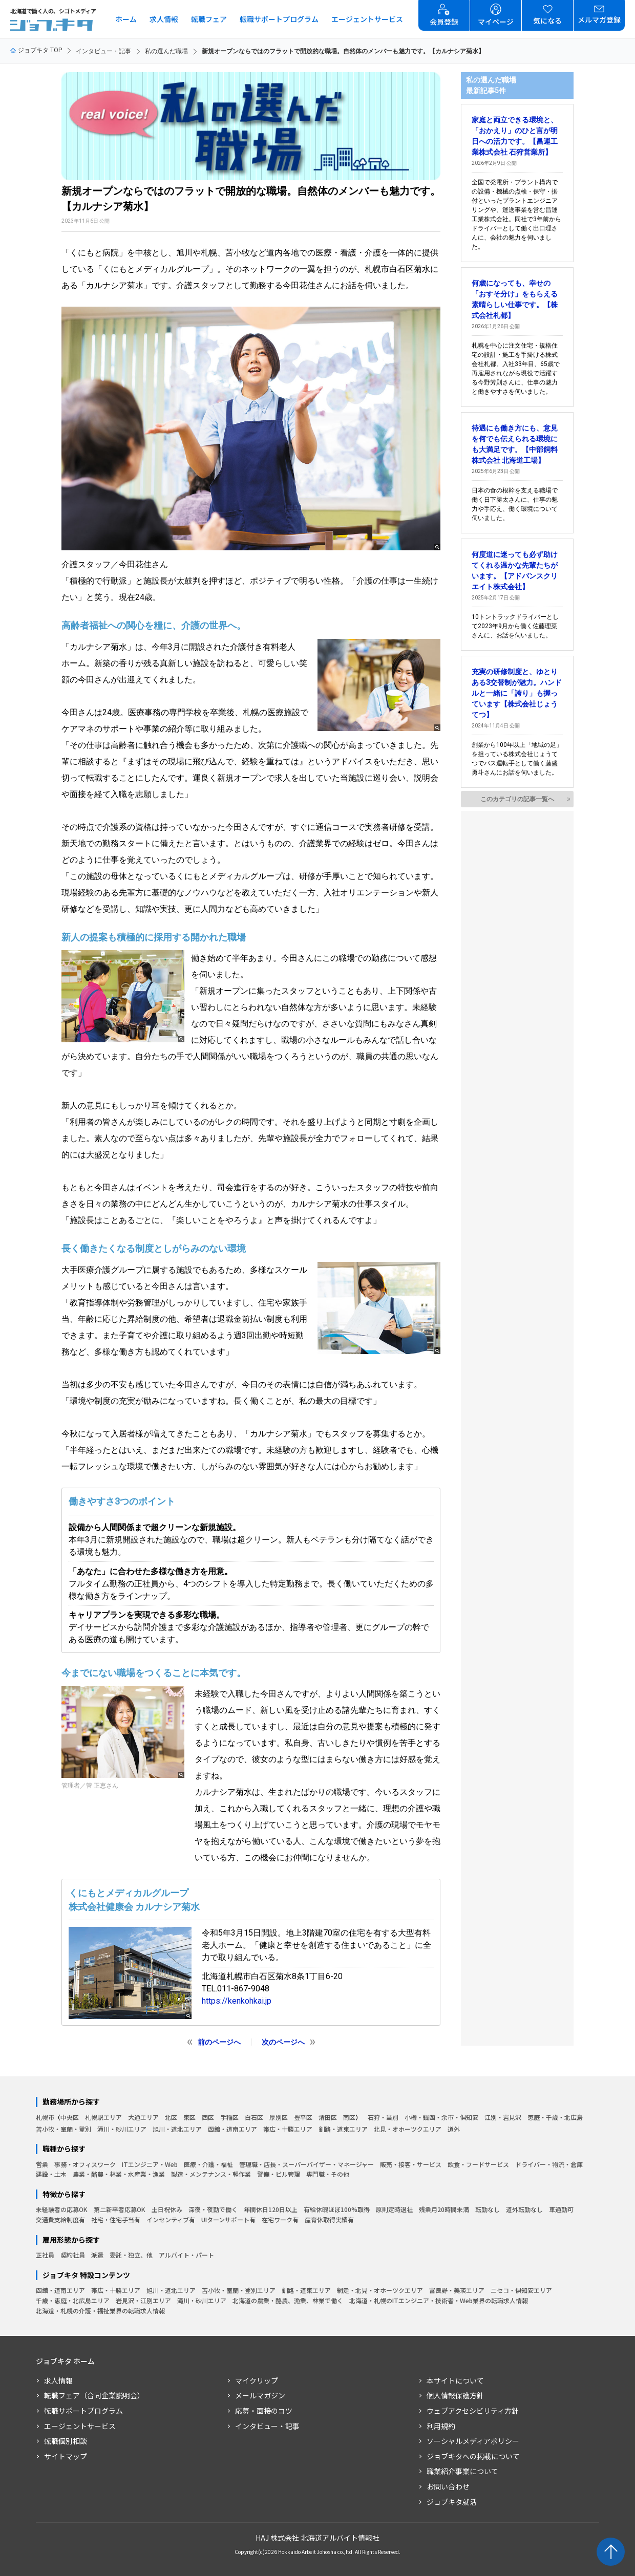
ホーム (126, 19)
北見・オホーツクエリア (407, 2128)
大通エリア (143, 2117)
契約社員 (72, 2254)
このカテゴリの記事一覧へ (517, 799)
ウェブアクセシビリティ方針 (473, 2411)
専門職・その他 (327, 2174)
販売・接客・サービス (410, 2164)
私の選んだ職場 (166, 51)
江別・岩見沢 (502, 2117)
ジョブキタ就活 (452, 2502)
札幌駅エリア (103, 2117)
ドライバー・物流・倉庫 (549, 2164)
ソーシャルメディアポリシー (473, 2441)
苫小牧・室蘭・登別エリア (239, 2290)
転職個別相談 (65, 2441)
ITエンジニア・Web (150, 2164)
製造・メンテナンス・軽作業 (211, 2174)
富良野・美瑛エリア (456, 2290)
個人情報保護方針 (455, 2395)
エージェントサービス (367, 19)
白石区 (254, 2117)
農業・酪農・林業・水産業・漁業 (119, 2174)
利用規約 (441, 2426)
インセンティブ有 (170, 2219)
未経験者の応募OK (62, 2209)
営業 (42, 2164)
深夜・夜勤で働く (213, 2209)
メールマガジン (260, 2395)
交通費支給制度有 (60, 2219)
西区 (208, 2117)
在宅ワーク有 (280, 2219)
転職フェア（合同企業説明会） (94, 2395)
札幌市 (45, 2117)
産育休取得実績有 (329, 2219)
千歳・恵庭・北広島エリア (73, 2300)
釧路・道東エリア (343, 2128)
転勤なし (487, 2209)
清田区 (328, 2117)
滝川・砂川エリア (121, 2128)
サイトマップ (65, 2456)
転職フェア (209, 19)
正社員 (45, 2254)
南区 (349, 2117)
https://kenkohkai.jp (236, 2001)
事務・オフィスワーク (85, 2164)
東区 (189, 2117)
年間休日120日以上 (271, 2209)
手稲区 (229, 2117)
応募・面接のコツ (263, 2411)
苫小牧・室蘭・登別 (63, 2128)
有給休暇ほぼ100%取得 (337, 2209)
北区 (171, 2117)
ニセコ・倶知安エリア (521, 2290)
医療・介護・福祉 (208, 2164)
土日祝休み (167, 2209)
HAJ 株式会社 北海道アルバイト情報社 (317, 2537)
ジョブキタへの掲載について (473, 2456)
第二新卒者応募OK (119, 2209)
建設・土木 (51, 2174)
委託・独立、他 (131, 2254)
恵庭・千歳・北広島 (555, 2117)
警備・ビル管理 (278, 2174)
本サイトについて (455, 2380)
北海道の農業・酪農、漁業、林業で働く (287, 2300)
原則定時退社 (394, 2209)
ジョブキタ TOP (36, 50)
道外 (454, 2128)
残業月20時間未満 (444, 2209)
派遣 (97, 2254)
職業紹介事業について (462, 2471)
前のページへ (219, 2042)
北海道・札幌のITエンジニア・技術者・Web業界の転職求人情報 (438, 2300)
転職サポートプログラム (279, 19)
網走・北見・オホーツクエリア (380, 2290)
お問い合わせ (448, 2486)
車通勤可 (561, 2209)
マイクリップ (256, 2380)
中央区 (69, 2117)
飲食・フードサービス (478, 2164)
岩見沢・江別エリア (143, 2300)
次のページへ (283, 2042)
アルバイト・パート (186, 2254)
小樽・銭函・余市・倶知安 (441, 2117)
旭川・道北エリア (177, 2128)
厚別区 (278, 2117)
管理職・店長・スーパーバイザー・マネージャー (306, 2164)
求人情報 (164, 19)
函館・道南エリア (232, 2128)
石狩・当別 (383, 2117)
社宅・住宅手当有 (115, 2219)
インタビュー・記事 (103, 51)
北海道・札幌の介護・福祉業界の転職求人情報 (100, 2310)
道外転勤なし (524, 2209)
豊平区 (303, 2117)
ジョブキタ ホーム (65, 2361)
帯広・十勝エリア (287, 2128)
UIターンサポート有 (228, 2219)
